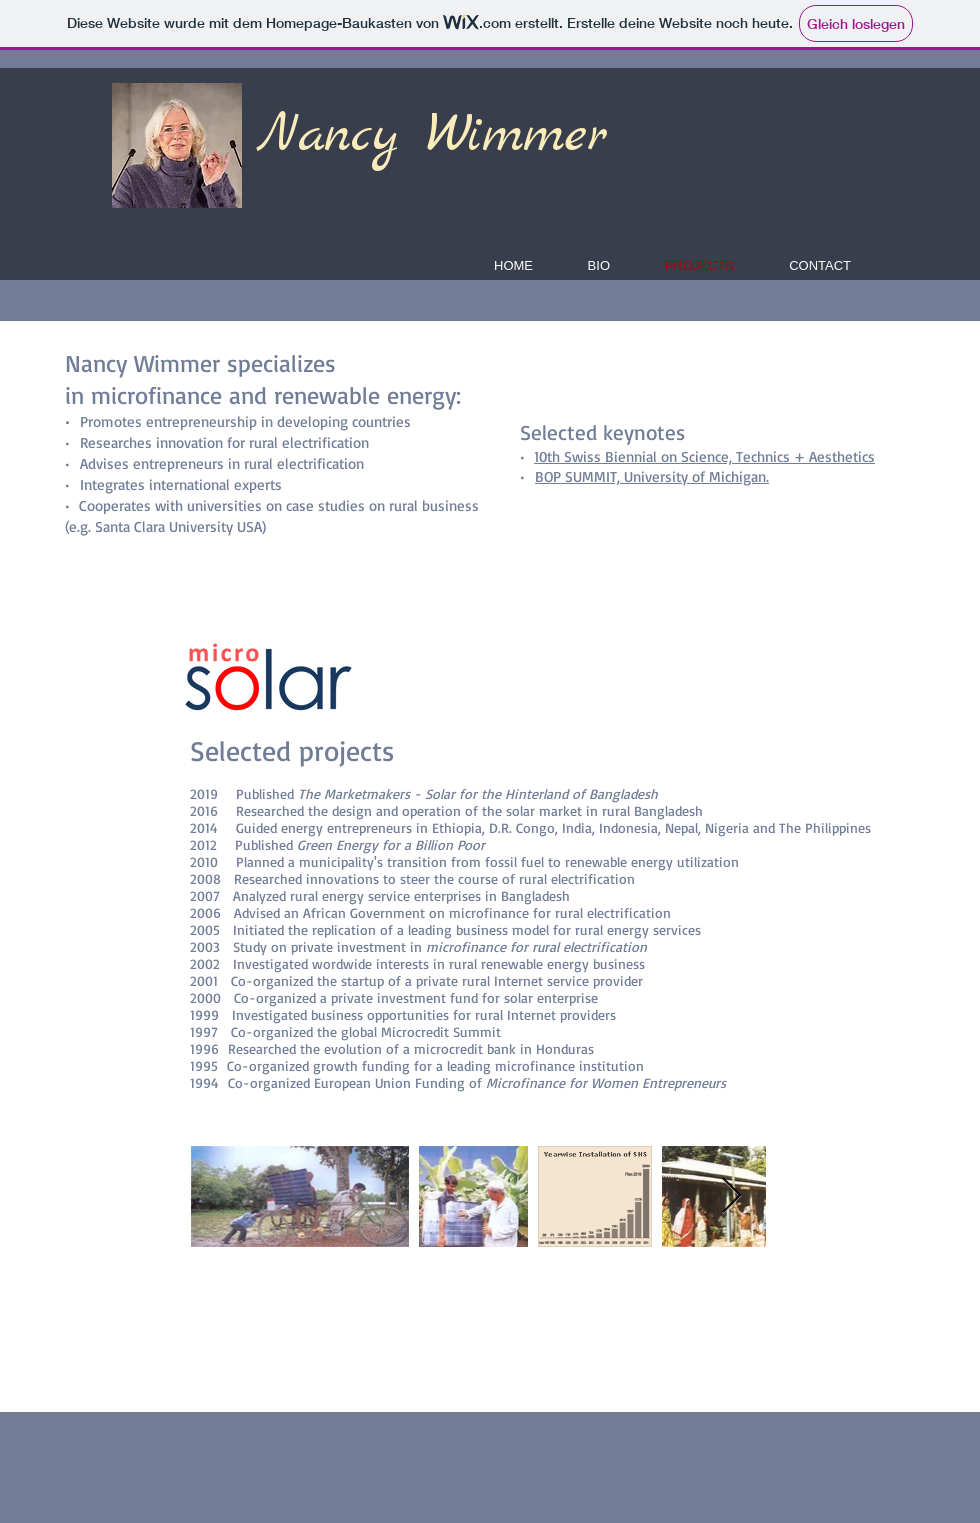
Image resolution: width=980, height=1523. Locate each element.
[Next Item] (731, 1196)
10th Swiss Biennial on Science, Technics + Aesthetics (704, 456)
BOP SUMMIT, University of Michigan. (652, 476)
